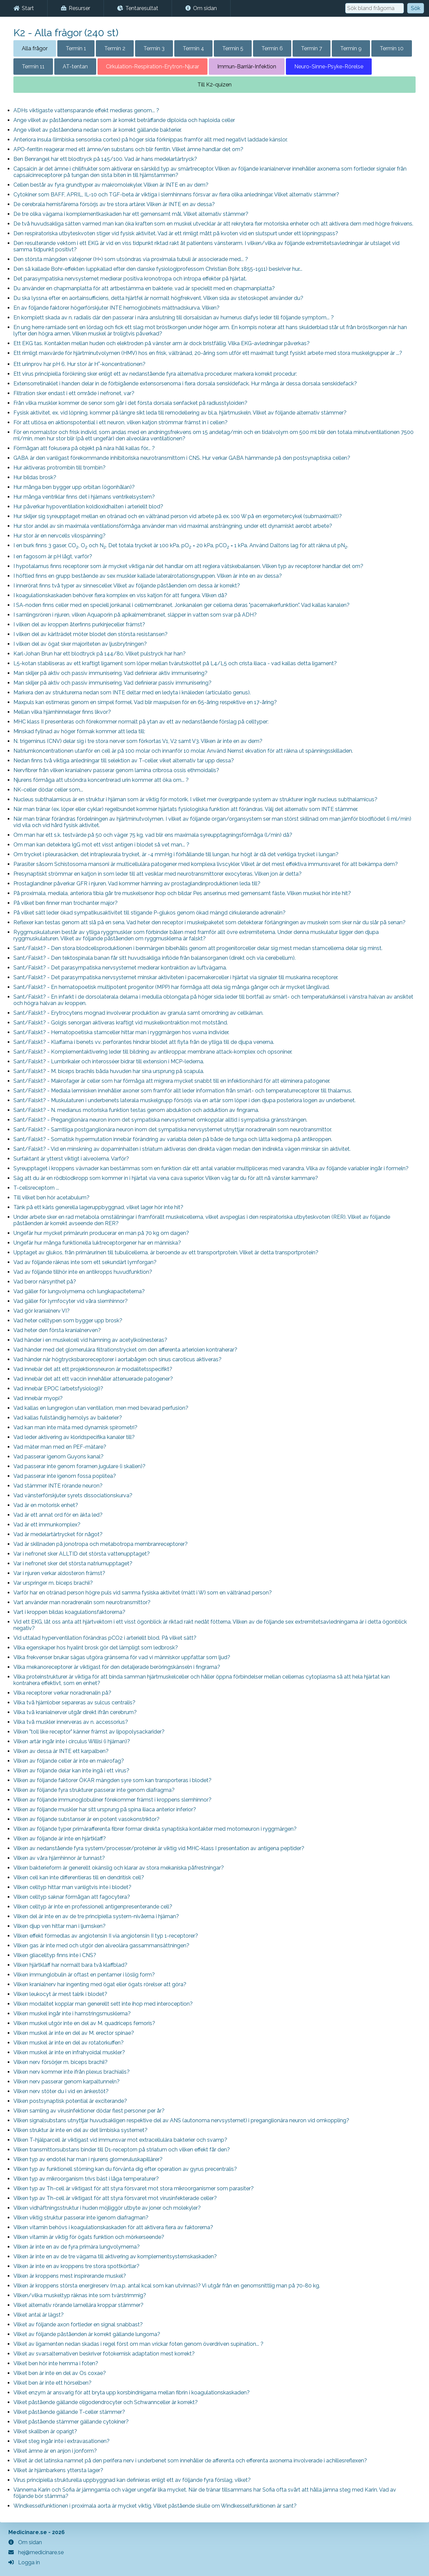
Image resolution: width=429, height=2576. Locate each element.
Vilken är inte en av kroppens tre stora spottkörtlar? (76, 2266)
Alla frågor (35, 48)
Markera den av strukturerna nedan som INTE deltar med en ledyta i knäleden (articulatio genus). (132, 692)
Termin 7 (311, 48)
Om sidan (201, 8)
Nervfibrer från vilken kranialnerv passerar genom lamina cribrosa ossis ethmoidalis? (116, 770)
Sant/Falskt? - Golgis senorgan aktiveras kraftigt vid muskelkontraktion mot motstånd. (120, 1022)
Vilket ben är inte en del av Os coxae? (59, 2373)
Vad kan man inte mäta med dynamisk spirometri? (75, 1427)
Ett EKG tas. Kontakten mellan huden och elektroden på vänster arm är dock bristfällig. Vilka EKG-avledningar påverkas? (161, 343)
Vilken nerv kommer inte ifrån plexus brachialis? (71, 2072)
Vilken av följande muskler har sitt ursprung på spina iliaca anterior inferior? (104, 1809)
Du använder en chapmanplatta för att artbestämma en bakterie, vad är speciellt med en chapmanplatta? (144, 288)
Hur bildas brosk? (34, 477)
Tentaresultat (137, 8)
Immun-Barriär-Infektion (246, 66)
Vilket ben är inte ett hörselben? (52, 2383)
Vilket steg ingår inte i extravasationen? (61, 2441)
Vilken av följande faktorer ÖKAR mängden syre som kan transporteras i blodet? (112, 1780)
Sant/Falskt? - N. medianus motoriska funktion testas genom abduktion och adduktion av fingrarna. (136, 1110)
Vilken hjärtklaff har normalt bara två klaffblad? (70, 1965)
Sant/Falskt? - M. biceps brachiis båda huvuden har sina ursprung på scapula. (108, 1071)
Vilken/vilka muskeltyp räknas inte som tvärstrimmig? (79, 2295)
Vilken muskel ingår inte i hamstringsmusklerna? (72, 2013)
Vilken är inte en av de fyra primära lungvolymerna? (76, 2247)
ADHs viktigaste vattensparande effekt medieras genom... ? (86, 110)
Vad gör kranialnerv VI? (41, 1311)
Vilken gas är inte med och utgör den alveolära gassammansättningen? (101, 1945)
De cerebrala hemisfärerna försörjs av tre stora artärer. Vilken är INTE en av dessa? (114, 204)
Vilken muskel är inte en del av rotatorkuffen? (68, 2042)
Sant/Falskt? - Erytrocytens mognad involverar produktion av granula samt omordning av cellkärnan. (138, 1013)
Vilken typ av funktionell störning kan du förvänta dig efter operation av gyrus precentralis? (125, 2169)
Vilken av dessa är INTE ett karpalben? (61, 1751)
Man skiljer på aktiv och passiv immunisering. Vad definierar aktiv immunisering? (110, 673)
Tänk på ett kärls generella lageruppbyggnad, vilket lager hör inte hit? (98, 1207)
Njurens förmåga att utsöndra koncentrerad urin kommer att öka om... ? (101, 780)
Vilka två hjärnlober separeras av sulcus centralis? (74, 1702)
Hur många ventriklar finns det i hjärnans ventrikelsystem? (84, 497)
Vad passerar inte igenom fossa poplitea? (64, 1476)
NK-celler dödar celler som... (48, 790)
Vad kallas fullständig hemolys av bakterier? (67, 1418)
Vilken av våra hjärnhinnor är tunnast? (59, 1858)
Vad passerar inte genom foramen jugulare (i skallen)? (79, 1466)
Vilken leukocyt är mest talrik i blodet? (60, 1994)
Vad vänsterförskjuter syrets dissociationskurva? (72, 1495)
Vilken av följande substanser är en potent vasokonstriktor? (86, 1819)
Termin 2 (114, 48)
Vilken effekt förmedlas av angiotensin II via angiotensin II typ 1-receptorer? (105, 1936)
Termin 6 (272, 48)
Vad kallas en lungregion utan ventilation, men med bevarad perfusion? (100, 1408)
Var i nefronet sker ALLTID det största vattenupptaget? (81, 1554)
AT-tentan (75, 66)
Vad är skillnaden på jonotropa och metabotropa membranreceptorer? (100, 1544)
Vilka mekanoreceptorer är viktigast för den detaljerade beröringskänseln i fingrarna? (116, 1667)
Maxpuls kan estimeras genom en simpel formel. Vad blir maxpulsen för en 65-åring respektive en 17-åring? (145, 702)
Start (23, 8)
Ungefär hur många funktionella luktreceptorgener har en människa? (97, 1243)
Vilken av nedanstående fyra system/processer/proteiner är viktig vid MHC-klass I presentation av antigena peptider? (158, 1848)
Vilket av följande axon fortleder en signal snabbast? (78, 2324)
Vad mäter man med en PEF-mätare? (59, 1447)
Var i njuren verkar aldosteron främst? (59, 1573)
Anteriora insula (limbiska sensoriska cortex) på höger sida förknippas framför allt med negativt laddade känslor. (150, 139)
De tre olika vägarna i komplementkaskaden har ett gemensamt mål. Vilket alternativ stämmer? (130, 214)
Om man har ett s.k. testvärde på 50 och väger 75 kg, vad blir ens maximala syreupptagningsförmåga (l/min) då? (152, 835)
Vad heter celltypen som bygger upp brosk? (67, 1320)
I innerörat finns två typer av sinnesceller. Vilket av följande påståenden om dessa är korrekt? (126, 585)
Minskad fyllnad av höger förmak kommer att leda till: (79, 731)
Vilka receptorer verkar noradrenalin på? (62, 1693)
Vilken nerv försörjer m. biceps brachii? (60, 2062)
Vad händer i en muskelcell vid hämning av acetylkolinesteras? (90, 1340)
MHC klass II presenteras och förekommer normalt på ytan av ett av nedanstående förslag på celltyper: (140, 721)
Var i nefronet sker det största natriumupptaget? (72, 1563)
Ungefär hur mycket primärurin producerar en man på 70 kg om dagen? (101, 1233)
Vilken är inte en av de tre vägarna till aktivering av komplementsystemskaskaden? (115, 2256)
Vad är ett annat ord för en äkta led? (58, 1515)
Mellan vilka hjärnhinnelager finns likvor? (62, 712)
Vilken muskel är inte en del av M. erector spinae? (73, 2033)
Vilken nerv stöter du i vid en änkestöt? (61, 2091)
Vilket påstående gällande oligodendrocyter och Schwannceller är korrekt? (105, 2402)
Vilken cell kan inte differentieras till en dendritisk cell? (78, 1877)
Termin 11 (33, 66)
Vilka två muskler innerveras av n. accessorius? (70, 1722)
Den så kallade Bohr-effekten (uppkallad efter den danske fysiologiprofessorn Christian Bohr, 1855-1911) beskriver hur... (157, 269)
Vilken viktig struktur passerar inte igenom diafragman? (80, 2217)
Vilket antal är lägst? (38, 2315)
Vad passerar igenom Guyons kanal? (58, 1456)
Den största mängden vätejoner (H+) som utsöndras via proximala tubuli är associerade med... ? (130, 259)
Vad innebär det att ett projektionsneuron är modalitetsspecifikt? (92, 1369)
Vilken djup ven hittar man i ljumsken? (59, 1926)
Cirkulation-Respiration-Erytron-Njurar (152, 66)
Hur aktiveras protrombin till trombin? (59, 467)
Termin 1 (76, 48)
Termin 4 (193, 48)
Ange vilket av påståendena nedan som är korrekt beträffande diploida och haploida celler (124, 120)
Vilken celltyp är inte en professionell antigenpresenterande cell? (92, 1906)
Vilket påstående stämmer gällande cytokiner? (71, 2421)
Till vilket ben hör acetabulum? (51, 1197)
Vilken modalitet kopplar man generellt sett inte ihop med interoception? (103, 2004)
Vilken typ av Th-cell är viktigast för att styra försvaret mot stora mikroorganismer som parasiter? (133, 2188)
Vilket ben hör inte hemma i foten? (55, 2363)
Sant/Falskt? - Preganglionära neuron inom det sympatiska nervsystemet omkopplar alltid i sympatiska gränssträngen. (160, 1120)
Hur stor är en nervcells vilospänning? (59, 535)
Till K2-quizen (214, 84)
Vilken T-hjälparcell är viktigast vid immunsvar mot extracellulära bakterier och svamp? (120, 2140)
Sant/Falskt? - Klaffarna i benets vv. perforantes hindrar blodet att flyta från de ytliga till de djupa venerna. (143, 1042)
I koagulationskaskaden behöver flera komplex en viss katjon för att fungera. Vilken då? (120, 595)
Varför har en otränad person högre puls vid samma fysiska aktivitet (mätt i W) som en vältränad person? (142, 1592)
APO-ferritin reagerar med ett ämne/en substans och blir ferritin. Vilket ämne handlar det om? (128, 149)
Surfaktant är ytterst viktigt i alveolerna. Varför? (71, 1158)
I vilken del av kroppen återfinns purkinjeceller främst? (79, 624)
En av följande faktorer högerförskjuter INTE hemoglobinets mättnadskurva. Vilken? (116, 308)
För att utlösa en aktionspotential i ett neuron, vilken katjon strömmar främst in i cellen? (120, 422)
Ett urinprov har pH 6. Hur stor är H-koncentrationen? (79, 364)
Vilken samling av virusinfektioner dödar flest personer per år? (89, 2111)
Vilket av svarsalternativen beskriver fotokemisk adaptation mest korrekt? (104, 2353)
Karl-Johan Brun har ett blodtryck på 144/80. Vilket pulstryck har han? (99, 653)
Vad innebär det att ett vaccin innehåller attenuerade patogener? (93, 1379)
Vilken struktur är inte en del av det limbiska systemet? (80, 2130)
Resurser (75, 8)
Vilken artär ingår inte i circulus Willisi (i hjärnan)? (71, 1741)
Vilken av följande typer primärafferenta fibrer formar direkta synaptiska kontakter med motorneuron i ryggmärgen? (155, 1829)
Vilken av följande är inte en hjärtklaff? (59, 1838)
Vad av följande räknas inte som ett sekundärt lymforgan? (85, 1262)
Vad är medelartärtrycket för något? (58, 1534)
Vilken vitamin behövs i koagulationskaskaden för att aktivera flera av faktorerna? (113, 2227)
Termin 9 (351, 48)
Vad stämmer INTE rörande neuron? (58, 1486)
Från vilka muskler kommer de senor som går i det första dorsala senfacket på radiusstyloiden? (130, 403)
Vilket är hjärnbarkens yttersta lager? (58, 2470)
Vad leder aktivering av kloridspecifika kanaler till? (74, 1437)
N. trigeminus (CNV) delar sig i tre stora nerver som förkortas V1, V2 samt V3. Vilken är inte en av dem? (137, 741)
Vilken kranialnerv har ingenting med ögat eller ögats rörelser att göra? (99, 1984)
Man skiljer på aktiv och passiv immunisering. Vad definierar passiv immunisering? (112, 683)
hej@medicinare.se (36, 2552)
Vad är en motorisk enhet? (45, 1505)
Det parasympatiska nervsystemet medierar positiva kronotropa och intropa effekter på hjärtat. (130, 278)
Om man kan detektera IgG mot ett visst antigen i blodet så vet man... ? (101, 844)
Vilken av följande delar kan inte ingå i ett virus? (71, 1770)
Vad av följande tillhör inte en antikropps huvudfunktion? (82, 1272)
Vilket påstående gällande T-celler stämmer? (69, 2412)
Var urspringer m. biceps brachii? (53, 1583)
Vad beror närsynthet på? (44, 1281)
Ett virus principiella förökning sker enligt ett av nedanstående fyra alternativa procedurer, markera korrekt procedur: (155, 374)
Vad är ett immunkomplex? (46, 1524)
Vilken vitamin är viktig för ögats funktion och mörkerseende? (88, 2237)
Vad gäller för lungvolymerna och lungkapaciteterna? (79, 1291)
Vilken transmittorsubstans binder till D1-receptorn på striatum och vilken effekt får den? (121, 2149)
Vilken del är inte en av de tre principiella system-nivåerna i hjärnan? (96, 1916)
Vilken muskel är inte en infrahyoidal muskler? (69, 2052)
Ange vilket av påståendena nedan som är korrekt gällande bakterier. (97, 130)
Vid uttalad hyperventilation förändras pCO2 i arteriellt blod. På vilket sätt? (104, 1638)
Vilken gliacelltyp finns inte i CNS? (54, 1955)
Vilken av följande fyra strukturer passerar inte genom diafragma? (94, 1790)
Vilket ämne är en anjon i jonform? (55, 2451)
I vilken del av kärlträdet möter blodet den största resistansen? (90, 634)
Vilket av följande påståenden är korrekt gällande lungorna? (86, 2334)
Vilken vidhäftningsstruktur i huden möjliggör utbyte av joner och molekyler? (107, 2208)
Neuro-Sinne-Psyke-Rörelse (328, 66)
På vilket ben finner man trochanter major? (65, 903)
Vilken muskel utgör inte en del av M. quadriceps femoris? (84, 2023)
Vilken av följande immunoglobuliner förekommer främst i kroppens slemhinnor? (112, 1800)
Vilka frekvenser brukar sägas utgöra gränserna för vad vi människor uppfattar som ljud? (121, 1657)
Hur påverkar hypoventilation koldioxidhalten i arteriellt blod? (88, 506)
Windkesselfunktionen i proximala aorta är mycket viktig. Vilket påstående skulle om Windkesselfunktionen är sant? (155, 2506)
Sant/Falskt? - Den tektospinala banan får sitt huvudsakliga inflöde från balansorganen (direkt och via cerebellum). (154, 958)
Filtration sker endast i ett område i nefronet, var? (73, 393)
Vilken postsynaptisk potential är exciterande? (70, 2101)
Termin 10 (392, 48)
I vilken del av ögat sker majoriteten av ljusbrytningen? (80, 644)
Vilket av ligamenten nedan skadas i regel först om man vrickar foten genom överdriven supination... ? (138, 2344)
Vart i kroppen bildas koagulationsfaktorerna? (69, 1612)
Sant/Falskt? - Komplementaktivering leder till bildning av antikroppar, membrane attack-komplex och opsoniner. (152, 1052)
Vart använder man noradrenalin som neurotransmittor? (81, 1602)
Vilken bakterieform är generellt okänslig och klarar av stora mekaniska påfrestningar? (118, 1868)
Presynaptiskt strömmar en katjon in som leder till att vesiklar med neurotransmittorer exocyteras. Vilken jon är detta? (157, 874)
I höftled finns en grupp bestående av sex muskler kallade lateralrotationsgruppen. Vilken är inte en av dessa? (147, 576)
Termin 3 (154, 48)
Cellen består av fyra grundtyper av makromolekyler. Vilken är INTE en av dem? (110, 185)
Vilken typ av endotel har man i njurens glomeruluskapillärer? (88, 2159)
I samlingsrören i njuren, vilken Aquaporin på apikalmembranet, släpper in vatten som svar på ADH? (135, 615)
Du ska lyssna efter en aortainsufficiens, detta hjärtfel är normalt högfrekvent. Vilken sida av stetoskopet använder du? (158, 298)
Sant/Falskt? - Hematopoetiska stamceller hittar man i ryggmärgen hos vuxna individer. (121, 1032)
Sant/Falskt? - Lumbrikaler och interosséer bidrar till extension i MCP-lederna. (108, 1061)
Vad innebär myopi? (38, 1398)
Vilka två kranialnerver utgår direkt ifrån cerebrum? (75, 1712)
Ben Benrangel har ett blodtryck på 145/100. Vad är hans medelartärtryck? (105, 159)
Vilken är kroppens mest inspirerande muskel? (69, 2276)
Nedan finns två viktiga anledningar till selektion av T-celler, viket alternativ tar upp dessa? (123, 760)
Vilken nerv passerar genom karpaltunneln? (66, 2081)
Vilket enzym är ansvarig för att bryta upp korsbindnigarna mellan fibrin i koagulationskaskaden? (131, 2392)
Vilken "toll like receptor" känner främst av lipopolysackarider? (89, 1732)
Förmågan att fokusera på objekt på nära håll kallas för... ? (84, 448)
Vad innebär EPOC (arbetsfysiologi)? (58, 1388)
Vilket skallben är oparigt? (45, 2431)
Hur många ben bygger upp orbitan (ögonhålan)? (74, 487)
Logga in (24, 2562)
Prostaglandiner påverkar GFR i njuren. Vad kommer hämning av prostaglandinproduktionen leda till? (136, 883)
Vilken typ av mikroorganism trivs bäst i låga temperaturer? (86, 2179)
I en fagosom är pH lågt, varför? (52, 556)
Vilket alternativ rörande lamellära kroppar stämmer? (78, 2305)
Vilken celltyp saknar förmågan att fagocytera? (71, 1897)
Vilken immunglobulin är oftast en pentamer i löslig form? (84, 1974)
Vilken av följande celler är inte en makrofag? (68, 1761)
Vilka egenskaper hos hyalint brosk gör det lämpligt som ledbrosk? (95, 1647)
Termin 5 (232, 48)
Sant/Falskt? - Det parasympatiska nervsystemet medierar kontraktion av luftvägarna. (120, 967)
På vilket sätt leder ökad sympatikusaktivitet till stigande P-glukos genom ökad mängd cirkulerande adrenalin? (149, 912)
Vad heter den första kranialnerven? (57, 1330)
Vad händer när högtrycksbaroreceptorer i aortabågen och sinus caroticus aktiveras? (117, 1359)
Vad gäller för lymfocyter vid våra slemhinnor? (70, 1301)
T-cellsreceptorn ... (36, 1188)
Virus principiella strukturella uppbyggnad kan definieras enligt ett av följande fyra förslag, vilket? (132, 2480)
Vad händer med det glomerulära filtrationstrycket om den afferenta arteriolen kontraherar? (125, 1349)
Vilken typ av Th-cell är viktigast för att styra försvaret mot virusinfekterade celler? (115, 2198)
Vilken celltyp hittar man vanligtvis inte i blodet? (72, 1887)
